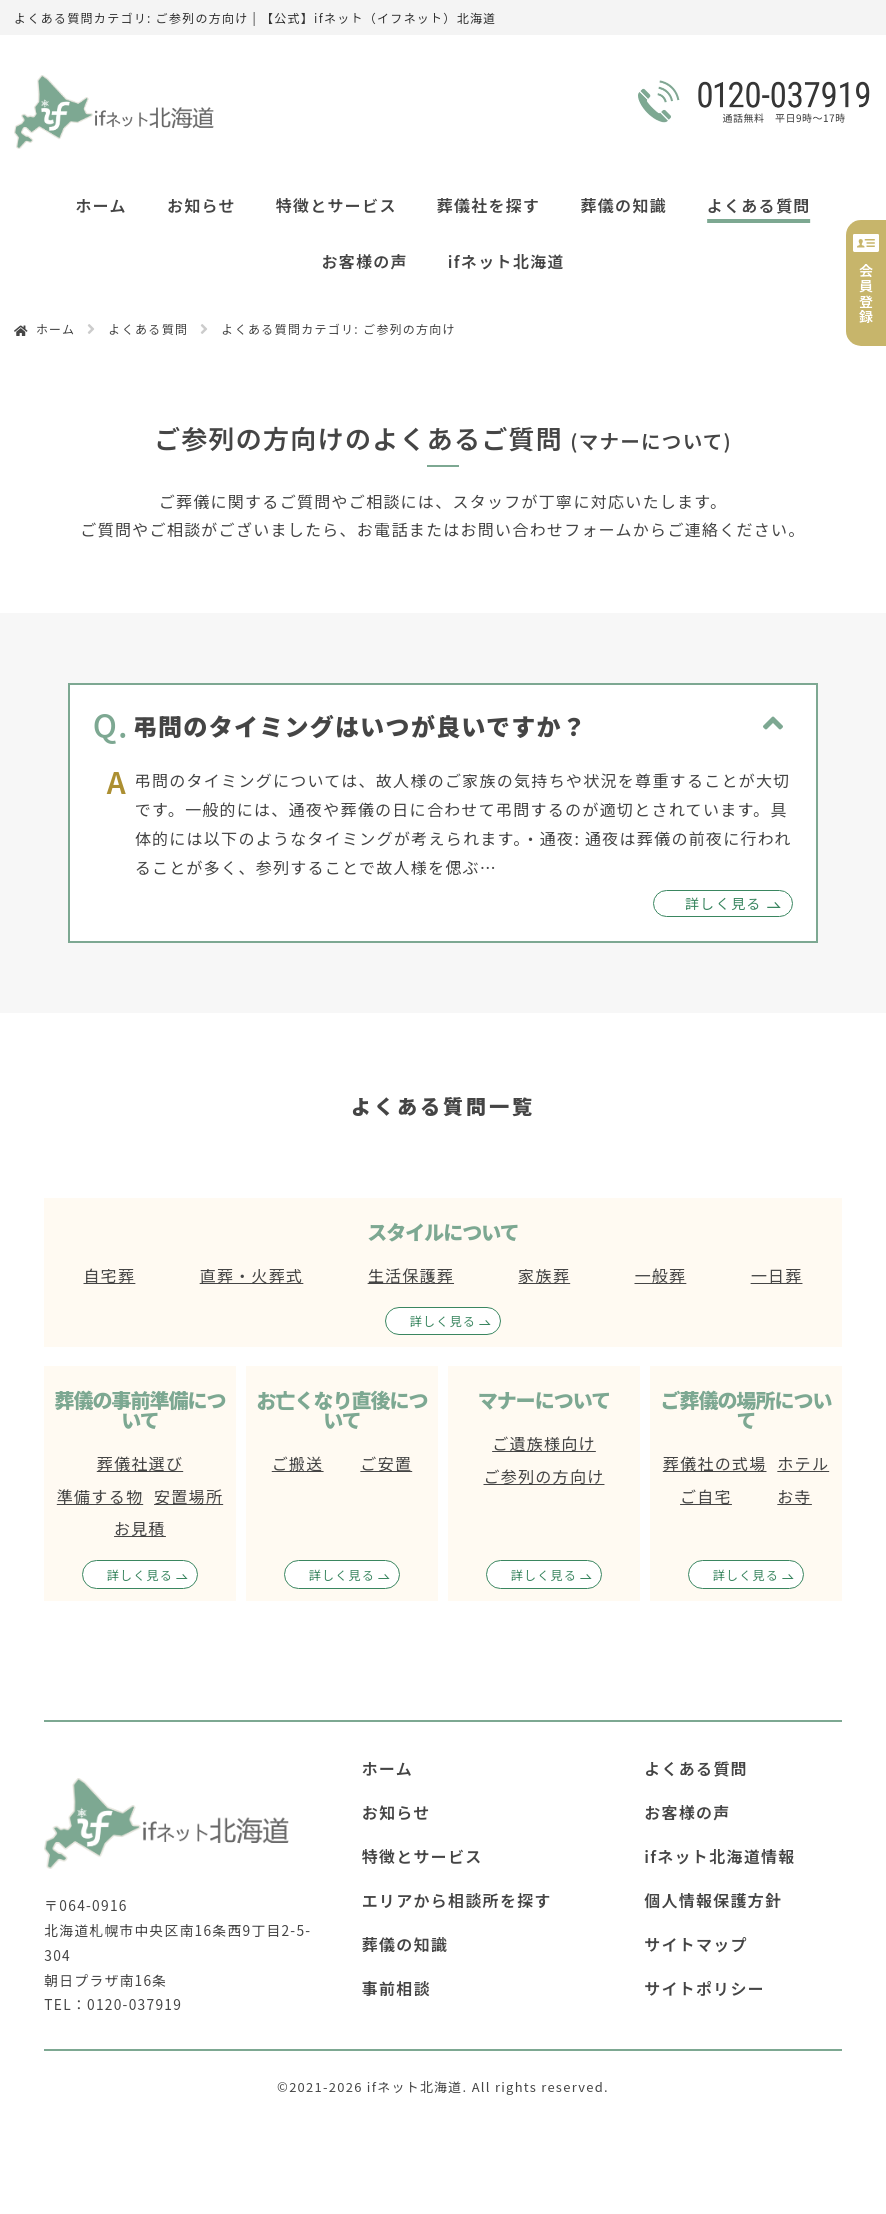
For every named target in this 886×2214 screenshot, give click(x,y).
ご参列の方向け (544, 1476)
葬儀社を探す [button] (489, 205)
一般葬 (660, 1275)
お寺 (794, 1496)
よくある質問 (759, 205)
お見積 (140, 1528)
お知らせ (201, 205)
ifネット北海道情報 (719, 1856)
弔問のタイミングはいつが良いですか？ (360, 725)
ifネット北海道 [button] (506, 261)
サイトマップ (696, 1944)
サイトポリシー (704, 1988)
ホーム (101, 205)
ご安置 (386, 1463)
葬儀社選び (140, 1463)
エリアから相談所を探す (457, 1900)
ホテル (803, 1463)
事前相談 (396, 1988)
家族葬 (544, 1275)
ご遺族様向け (544, 1443)
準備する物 (100, 1496)
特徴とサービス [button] (336, 205)
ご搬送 (298, 1463)
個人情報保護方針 (713, 1900)
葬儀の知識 (623, 205)
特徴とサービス (422, 1856)
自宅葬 (110, 1275)
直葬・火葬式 (252, 1275)
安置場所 (188, 1496)
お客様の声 (364, 261)
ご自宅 (706, 1496)
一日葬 (777, 1275)
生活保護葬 (411, 1275)
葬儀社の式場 (715, 1463)
